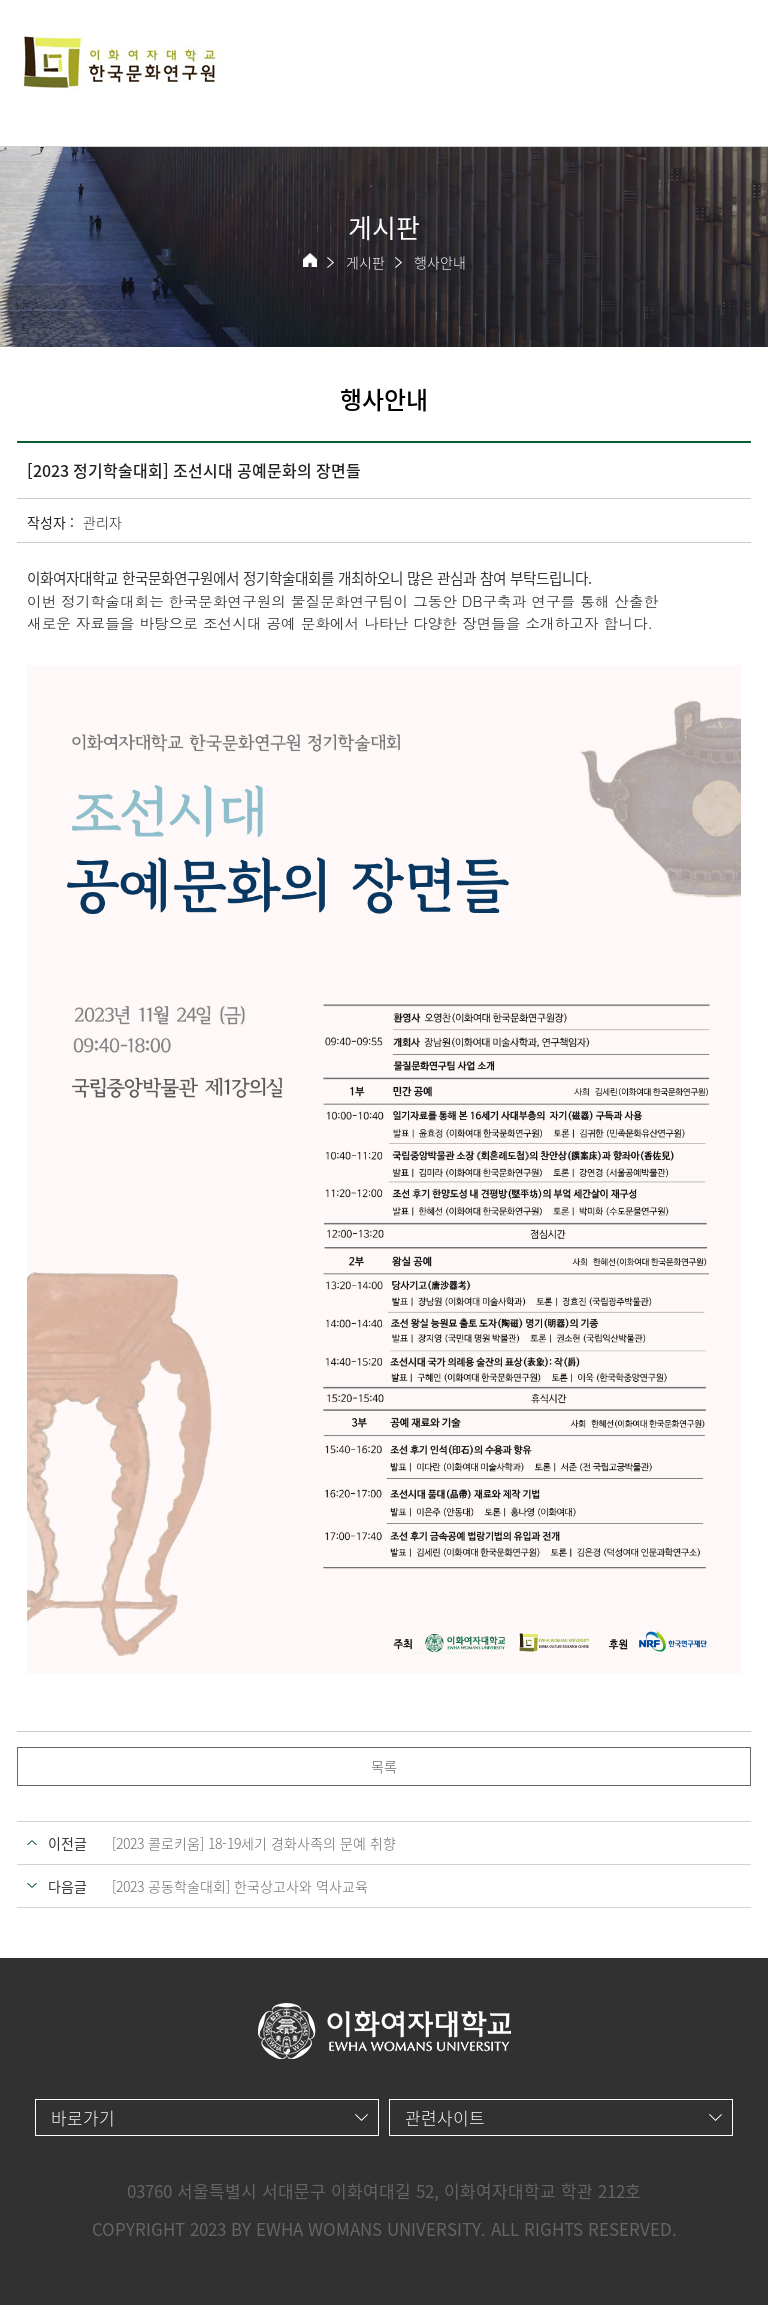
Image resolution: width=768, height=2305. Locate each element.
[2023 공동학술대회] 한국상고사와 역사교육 (240, 1886)
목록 (384, 1766)
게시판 (365, 262)
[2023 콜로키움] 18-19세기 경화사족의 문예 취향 (254, 1843)
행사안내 (440, 262)
